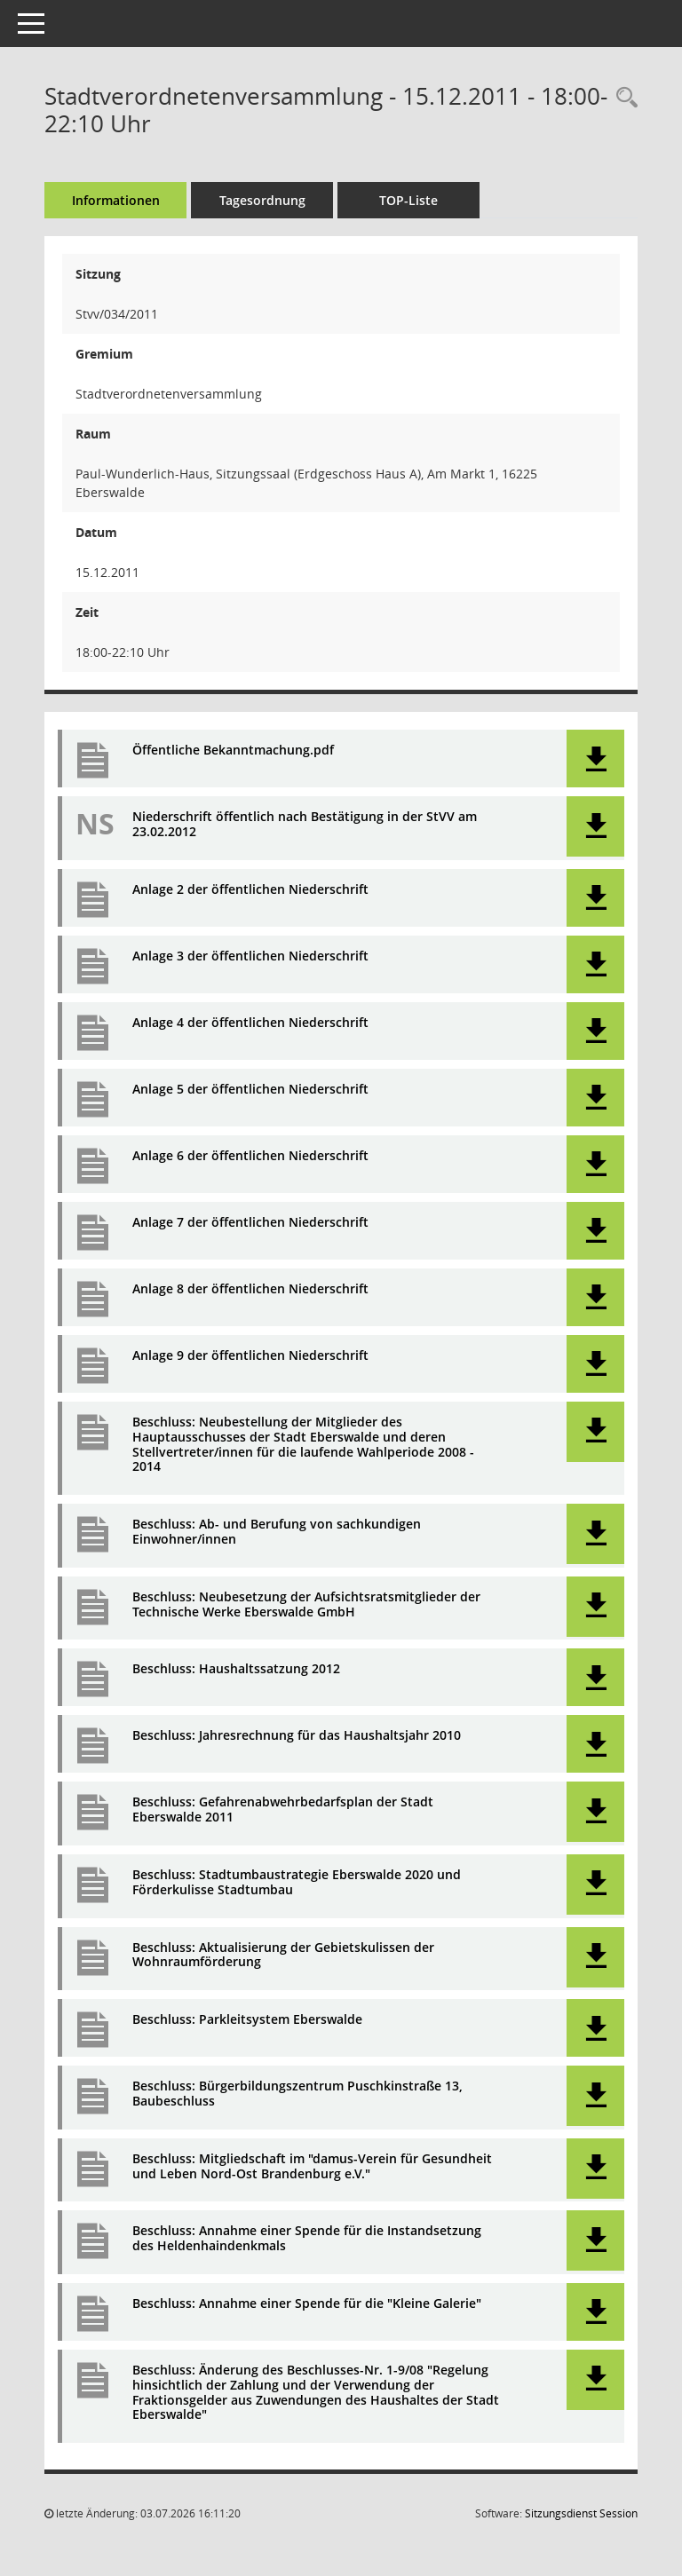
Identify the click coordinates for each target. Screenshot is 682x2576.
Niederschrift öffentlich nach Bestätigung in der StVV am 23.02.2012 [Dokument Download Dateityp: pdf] (304, 825)
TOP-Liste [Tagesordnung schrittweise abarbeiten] (408, 200)
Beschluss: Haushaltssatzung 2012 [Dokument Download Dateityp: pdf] (236, 1669)
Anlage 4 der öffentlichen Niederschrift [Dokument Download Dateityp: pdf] (250, 1023)
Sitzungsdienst (581, 2513)
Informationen (116, 200)
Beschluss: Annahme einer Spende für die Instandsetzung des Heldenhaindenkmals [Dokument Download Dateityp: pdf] (306, 2239)
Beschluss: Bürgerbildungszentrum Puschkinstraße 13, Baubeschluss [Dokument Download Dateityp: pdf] (297, 2094)
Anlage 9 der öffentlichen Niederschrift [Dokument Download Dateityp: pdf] (250, 1355)
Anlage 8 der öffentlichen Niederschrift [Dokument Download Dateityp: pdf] (250, 1289)
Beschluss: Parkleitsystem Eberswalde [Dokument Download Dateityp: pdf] (247, 2019)
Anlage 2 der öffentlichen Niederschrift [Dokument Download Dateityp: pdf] (250, 889)
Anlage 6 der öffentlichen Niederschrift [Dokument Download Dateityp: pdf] (250, 1156)
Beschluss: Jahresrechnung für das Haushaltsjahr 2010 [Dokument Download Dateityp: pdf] (296, 1735)
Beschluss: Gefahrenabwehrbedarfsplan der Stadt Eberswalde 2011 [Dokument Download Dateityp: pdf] (282, 1810)
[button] (595, 758)
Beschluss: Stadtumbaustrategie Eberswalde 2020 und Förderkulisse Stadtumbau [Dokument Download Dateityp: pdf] (296, 1883)
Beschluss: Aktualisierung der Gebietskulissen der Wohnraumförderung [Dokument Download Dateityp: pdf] (283, 1955)
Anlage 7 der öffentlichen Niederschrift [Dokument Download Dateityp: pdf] (250, 1222)
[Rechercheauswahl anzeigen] (622, 98)
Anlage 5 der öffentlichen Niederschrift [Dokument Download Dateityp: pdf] (250, 1089)
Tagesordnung (262, 200)
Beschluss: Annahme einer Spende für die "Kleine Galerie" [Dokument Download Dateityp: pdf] (306, 2303)
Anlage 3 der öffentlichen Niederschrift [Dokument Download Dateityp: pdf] (250, 956)
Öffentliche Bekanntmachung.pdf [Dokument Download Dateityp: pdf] (233, 750)
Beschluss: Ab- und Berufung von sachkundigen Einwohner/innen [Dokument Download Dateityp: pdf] (276, 1532)
